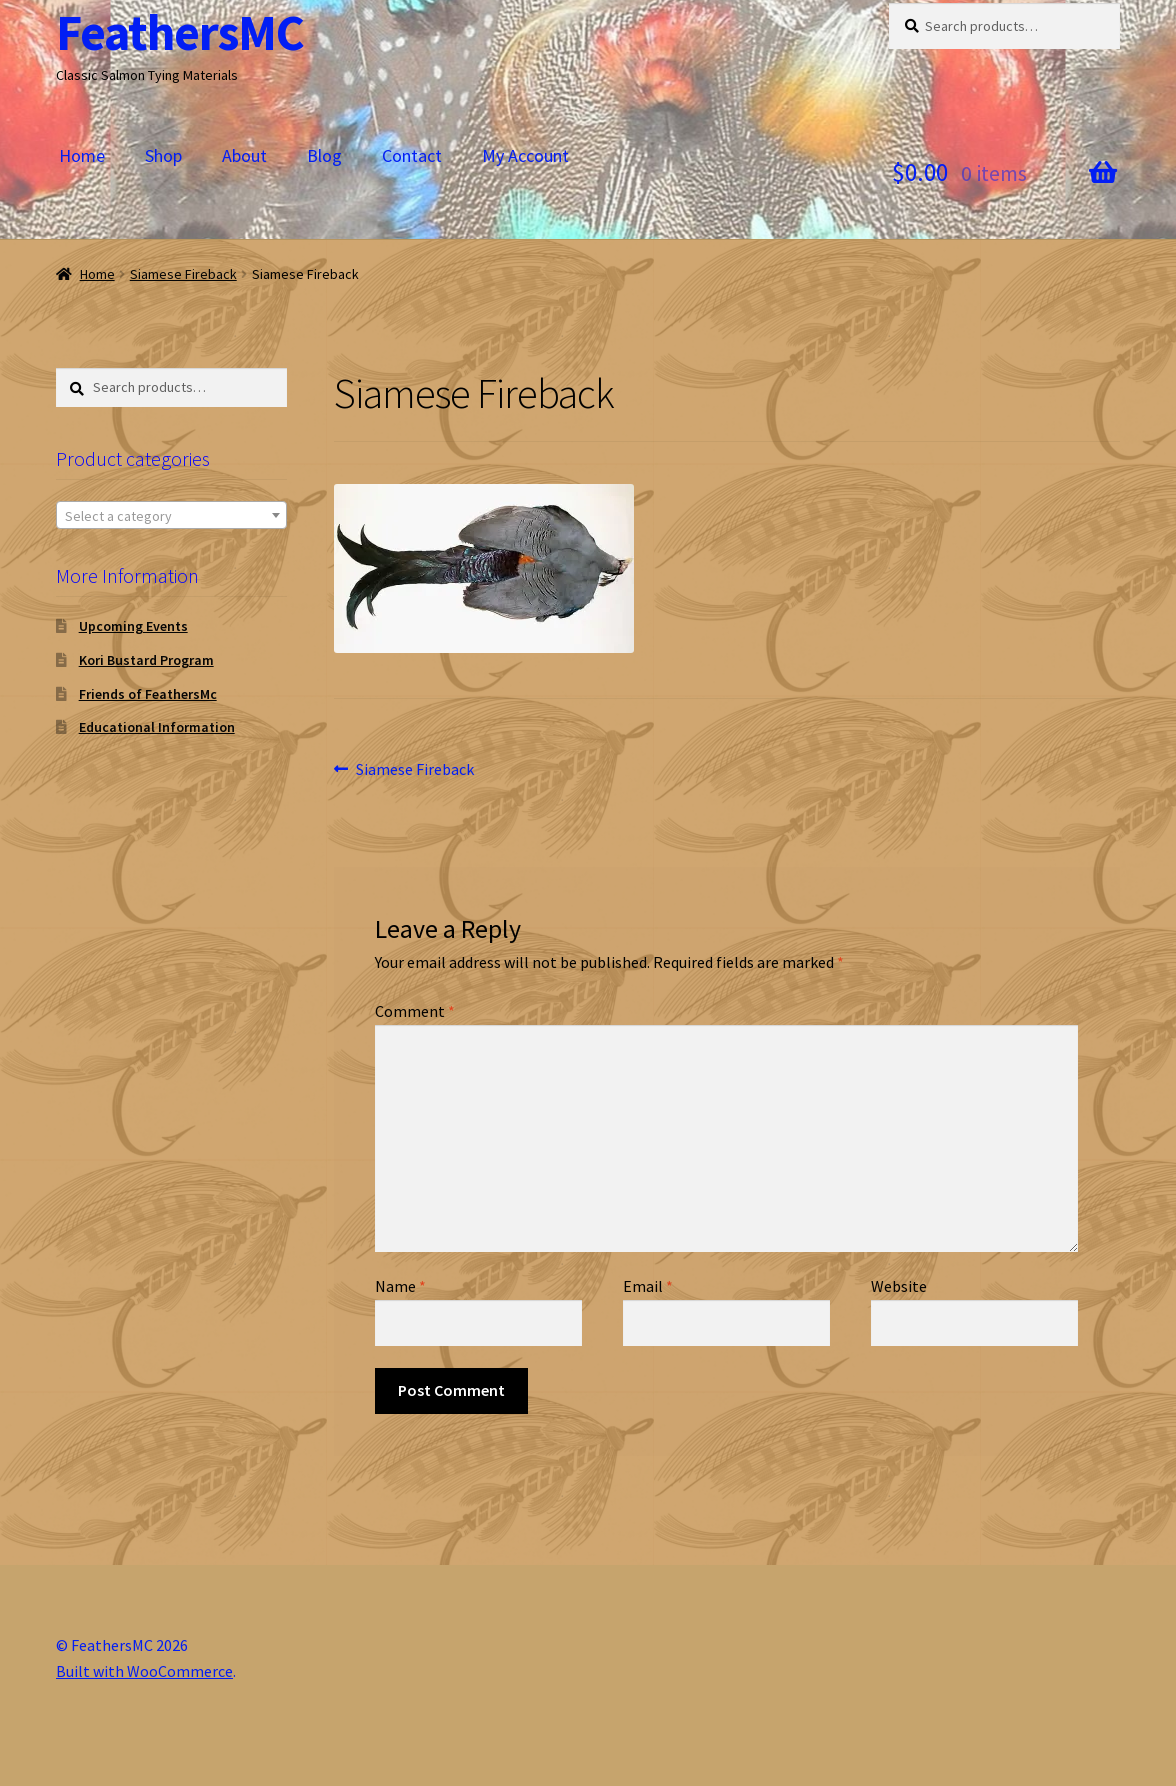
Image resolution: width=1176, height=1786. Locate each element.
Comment (415, 1011)
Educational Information (157, 727)
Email (648, 1286)
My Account (525, 155)
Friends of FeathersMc (148, 694)
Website (899, 1286)
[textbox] (171, 516)
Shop (163, 155)
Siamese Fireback (183, 274)
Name (400, 1286)
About (244, 155)
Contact (412, 155)
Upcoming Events (133, 626)
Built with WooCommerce (144, 1671)
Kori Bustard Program (146, 660)
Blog (324, 155)
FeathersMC (180, 32)
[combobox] (171, 515)
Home (82, 155)
